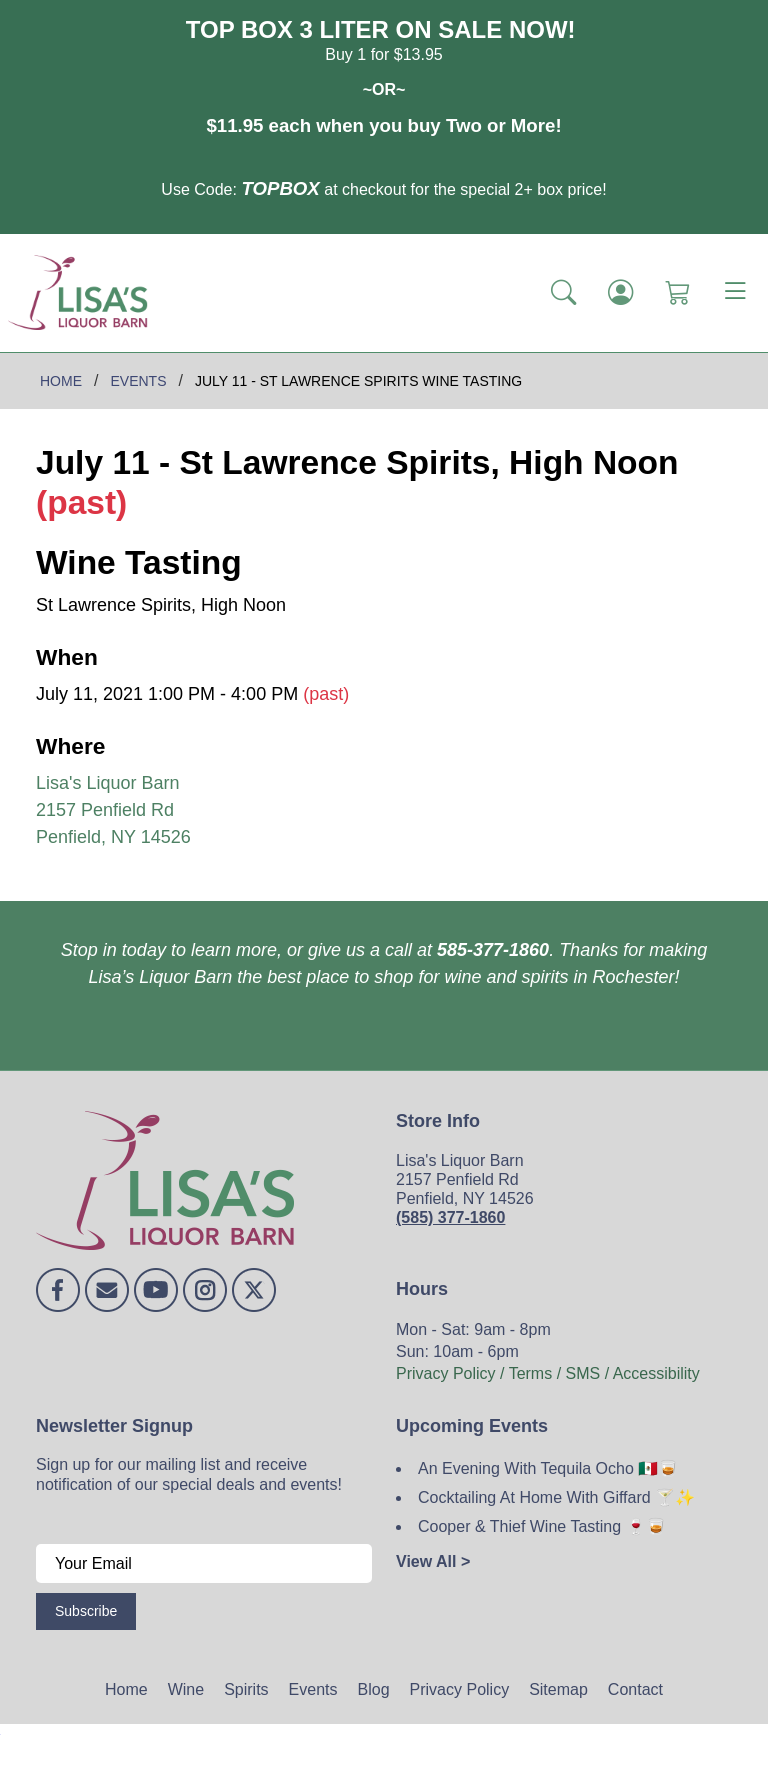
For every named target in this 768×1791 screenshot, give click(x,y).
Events (313, 1689)
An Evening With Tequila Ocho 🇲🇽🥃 (548, 1468)
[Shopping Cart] (677, 292)
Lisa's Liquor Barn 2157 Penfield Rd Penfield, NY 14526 (113, 810)
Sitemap (558, 1689)
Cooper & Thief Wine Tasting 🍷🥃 (542, 1526)
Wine (186, 1689)
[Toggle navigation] (735, 293)
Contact (635, 1689)
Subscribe (86, 1611)
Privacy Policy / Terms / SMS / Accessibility (548, 1373)
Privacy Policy (460, 1689)
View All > (433, 1561)
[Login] (620, 292)
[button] (563, 292)
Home (126, 1689)
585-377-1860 (493, 950)
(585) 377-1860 (450, 1217)
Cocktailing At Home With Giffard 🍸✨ (556, 1497)
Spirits (246, 1689)
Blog (374, 1689)
